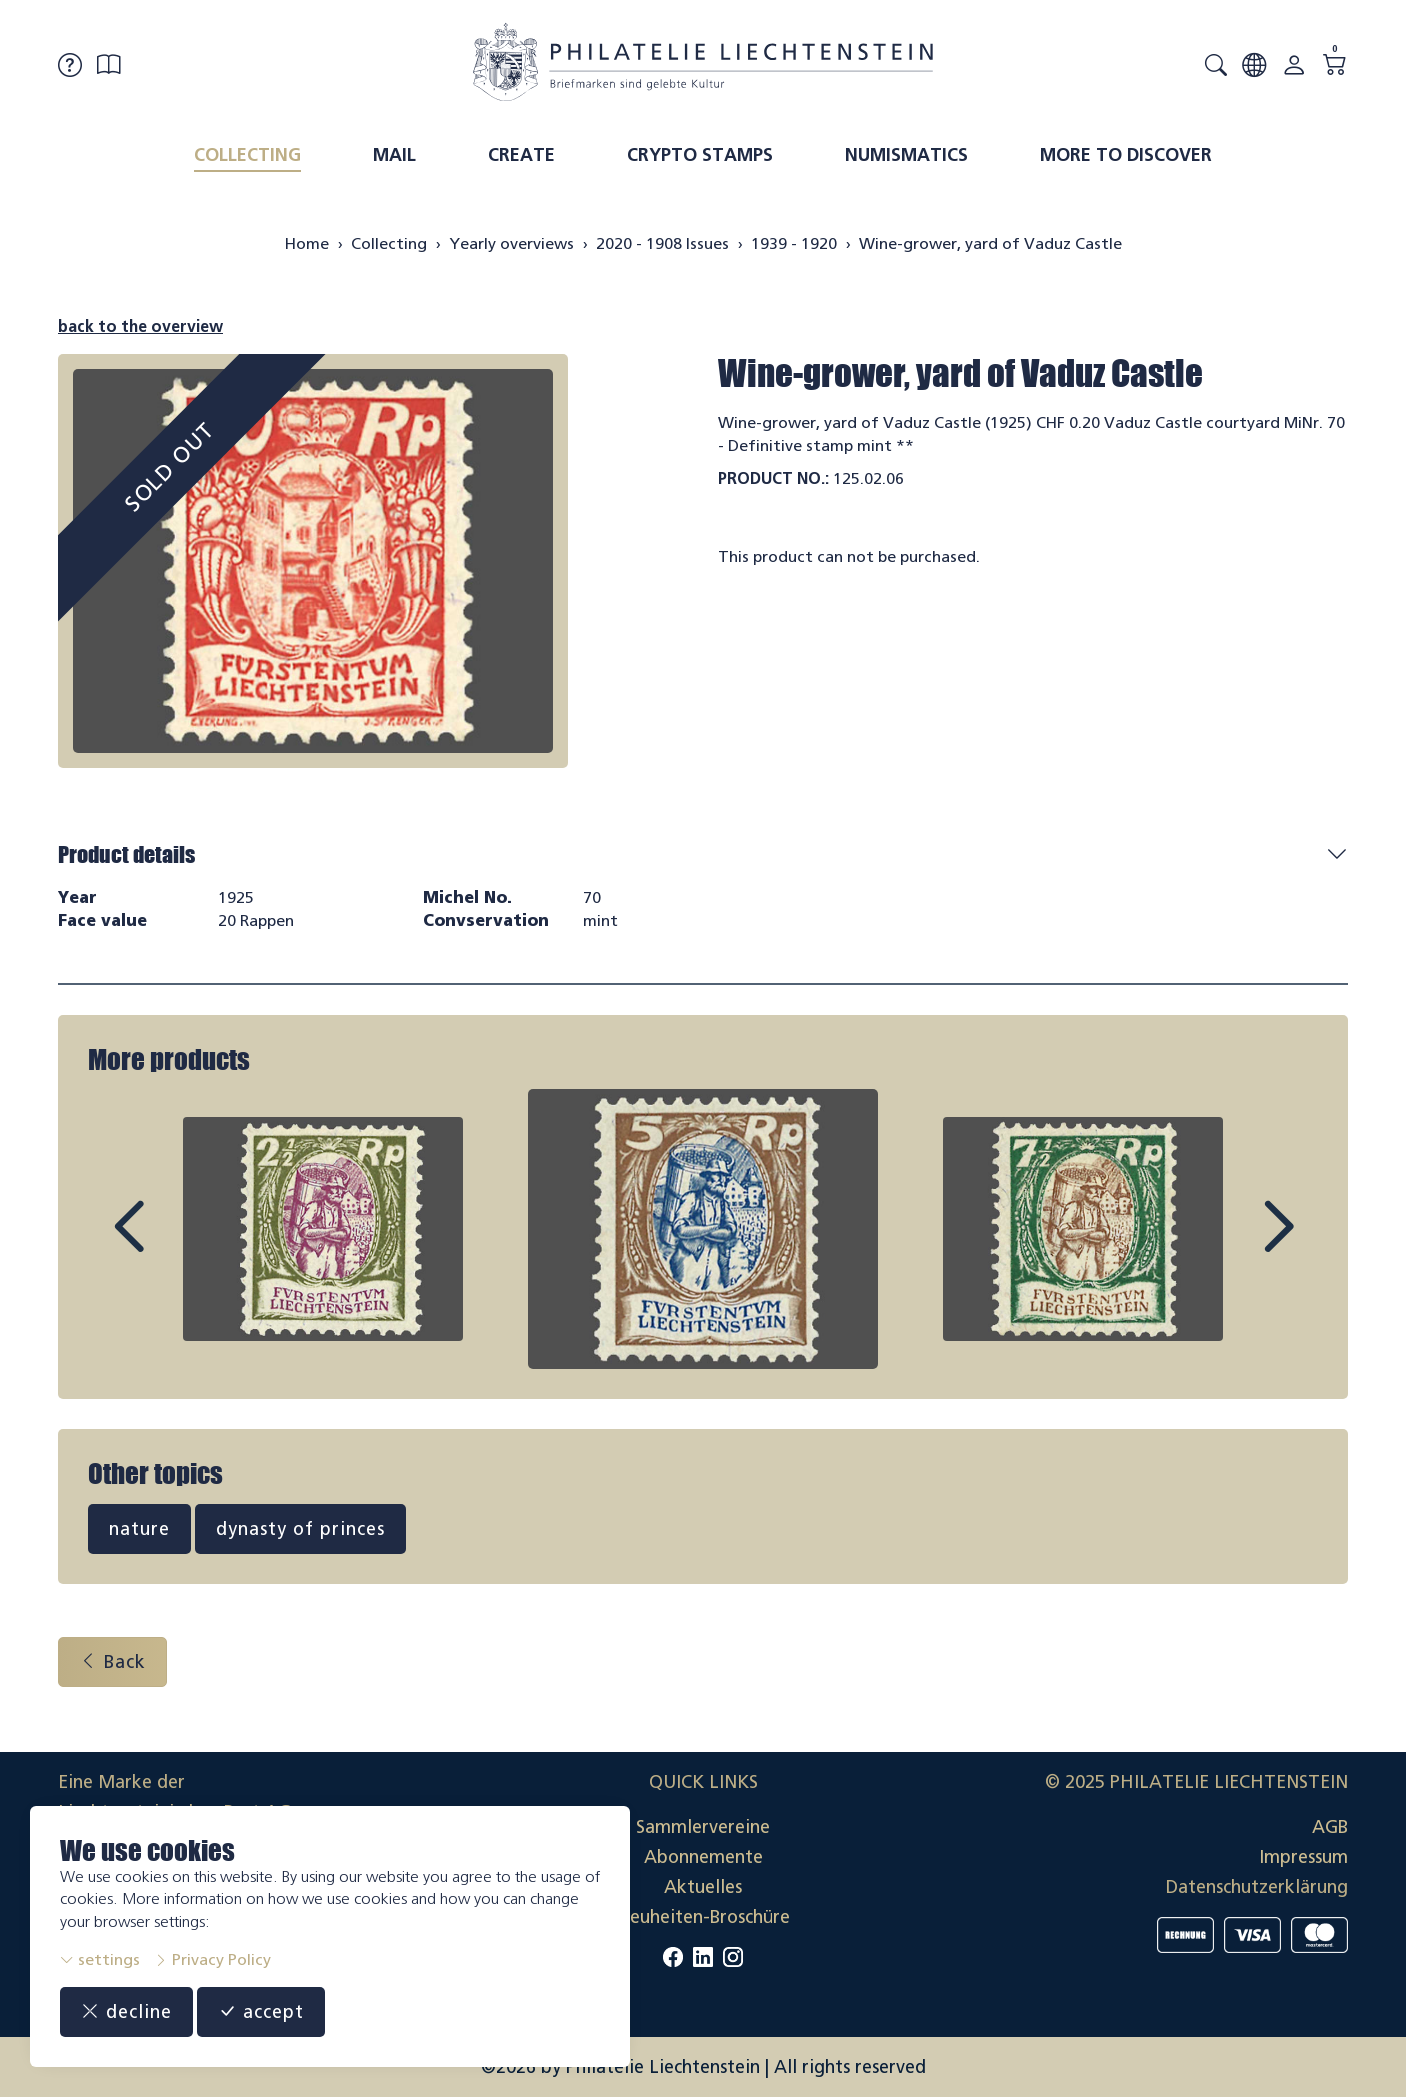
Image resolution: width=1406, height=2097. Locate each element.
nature (139, 1529)
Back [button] (112, 1662)
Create (521, 155)
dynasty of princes (300, 1529)
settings (100, 1959)
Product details (126, 854)
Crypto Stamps (700, 155)
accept (261, 2012)
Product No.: (773, 478)
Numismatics (906, 155)
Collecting (247, 155)
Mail (394, 155)
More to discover (1126, 155)
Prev (174, 1245)
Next (1232, 1245)
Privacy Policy (212, 1959)
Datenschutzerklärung (1257, 1887)
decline (126, 2012)
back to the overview (140, 326)
